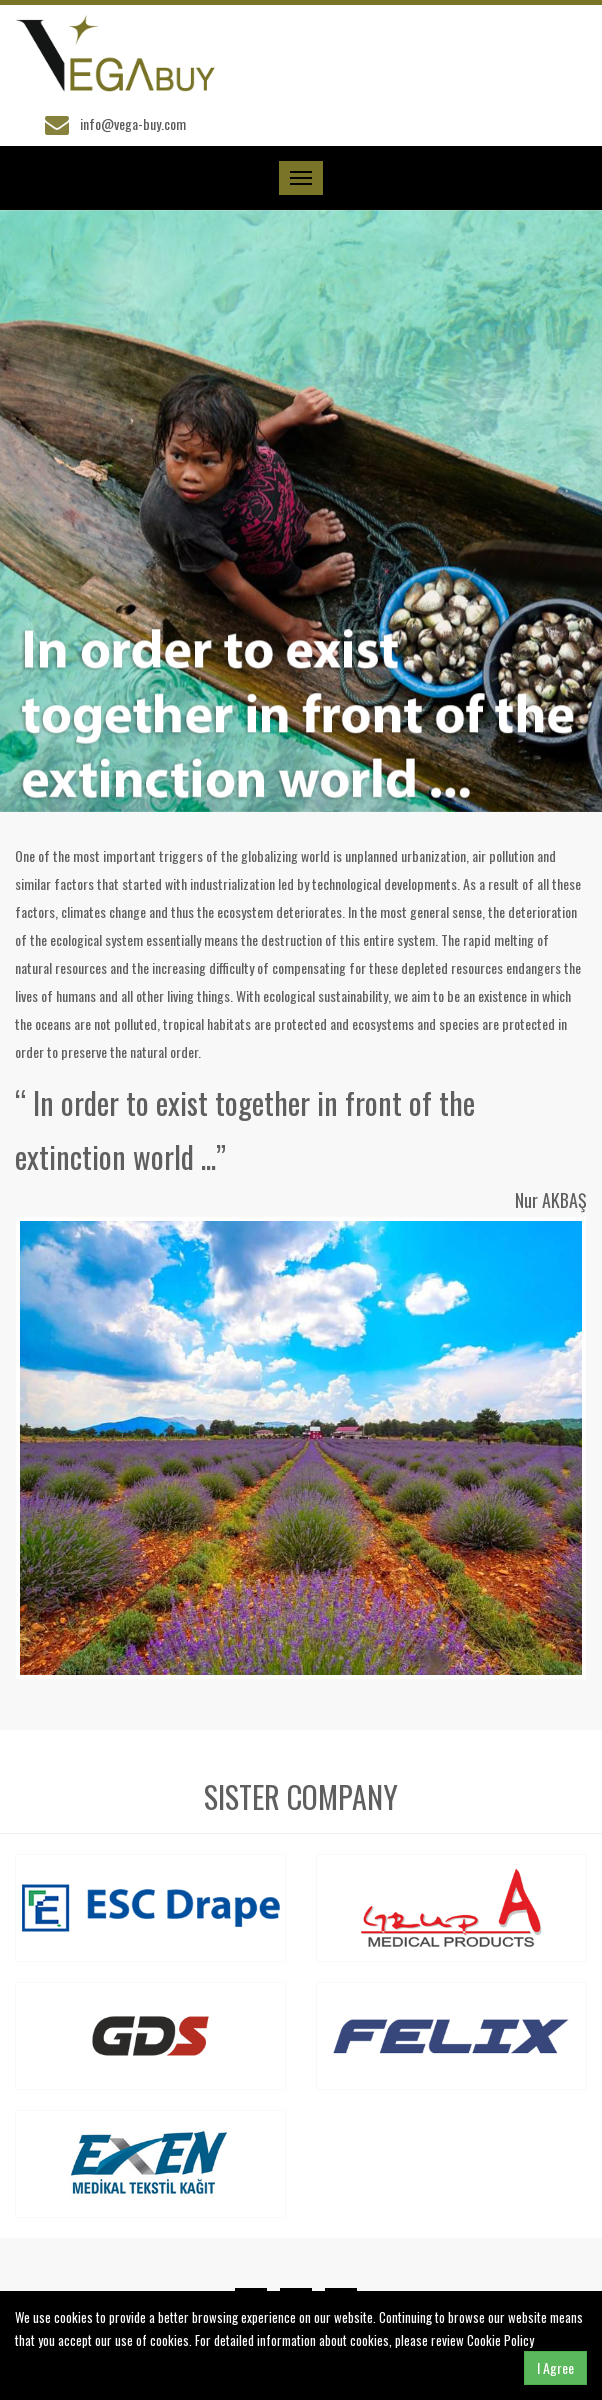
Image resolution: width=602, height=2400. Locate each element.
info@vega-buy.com (133, 123)
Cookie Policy (500, 2340)
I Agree (555, 2367)
